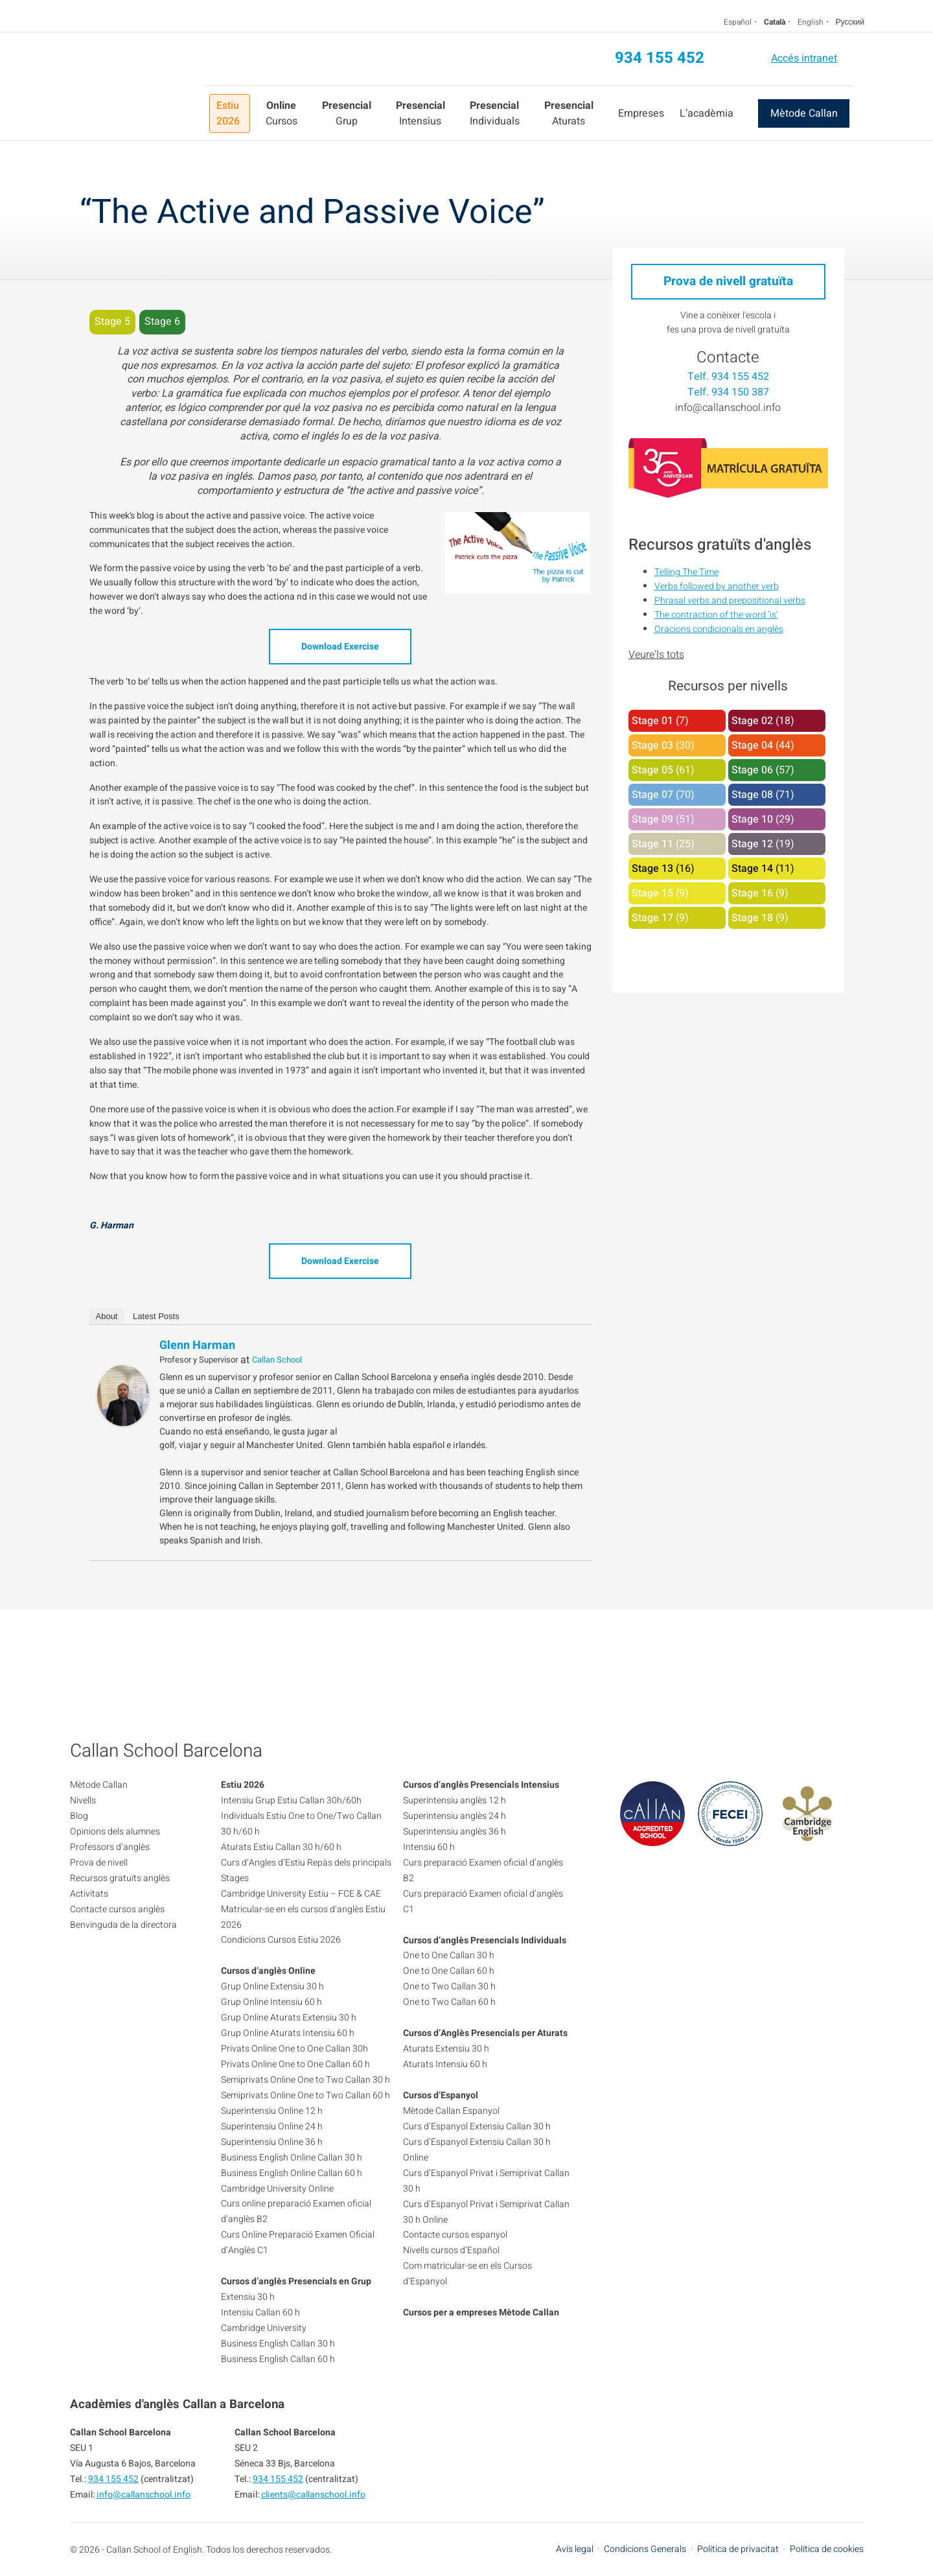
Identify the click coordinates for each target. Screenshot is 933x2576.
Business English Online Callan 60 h (291, 2173)
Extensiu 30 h (248, 2297)
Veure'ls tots (656, 654)
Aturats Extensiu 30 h (446, 2048)
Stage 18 (752, 918)
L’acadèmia (706, 113)
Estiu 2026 (228, 113)
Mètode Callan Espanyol (451, 2111)
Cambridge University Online (277, 2188)
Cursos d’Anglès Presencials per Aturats (485, 2033)
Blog (79, 1816)
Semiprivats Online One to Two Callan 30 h (305, 2080)
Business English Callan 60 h (278, 2359)
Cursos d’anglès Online (268, 1971)
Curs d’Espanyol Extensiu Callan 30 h (477, 2126)
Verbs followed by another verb (716, 586)
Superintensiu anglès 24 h (454, 1816)
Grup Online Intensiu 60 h (271, 2002)
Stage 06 (752, 770)
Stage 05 (652, 770)
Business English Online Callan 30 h (291, 2157)
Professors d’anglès (110, 1847)
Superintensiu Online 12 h (272, 2111)
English (811, 22)
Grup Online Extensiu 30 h (272, 1986)
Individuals (495, 113)
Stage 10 (752, 819)
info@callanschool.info (728, 408)
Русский (849, 22)
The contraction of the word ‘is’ (716, 615)
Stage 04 (752, 745)
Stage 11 (652, 844)
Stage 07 (652, 794)
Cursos (281, 113)
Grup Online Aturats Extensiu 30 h (288, 2017)
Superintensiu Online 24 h (272, 2126)
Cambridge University (263, 2328)
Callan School (277, 1359)
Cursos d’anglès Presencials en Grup (296, 2281)
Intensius (420, 113)
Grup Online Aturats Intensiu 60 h (287, 2033)
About (107, 1316)
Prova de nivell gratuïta (728, 281)
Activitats (89, 1894)
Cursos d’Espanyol (440, 2095)
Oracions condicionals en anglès (718, 629)
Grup (346, 113)
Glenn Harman (197, 1345)
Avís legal (574, 2549)
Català (774, 22)
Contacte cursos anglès (117, 1909)
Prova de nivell (99, 1862)
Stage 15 (652, 893)
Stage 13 (652, 868)
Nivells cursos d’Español (451, 2250)
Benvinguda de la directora (123, 1925)
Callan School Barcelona (137, 86)
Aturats (568, 113)
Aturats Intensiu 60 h (445, 2064)
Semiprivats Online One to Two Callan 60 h (305, 2095)
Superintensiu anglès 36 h (454, 1831)
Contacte (728, 357)
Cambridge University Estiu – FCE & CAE (301, 1894)
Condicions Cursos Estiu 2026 (281, 1940)
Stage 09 (652, 819)
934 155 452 (659, 58)
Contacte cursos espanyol (455, 2235)
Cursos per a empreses (450, 2312)
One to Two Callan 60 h (449, 2002)
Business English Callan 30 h (278, 2343)
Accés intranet (804, 58)
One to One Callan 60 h (448, 1971)
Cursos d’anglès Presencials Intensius (481, 1785)
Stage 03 (652, 745)
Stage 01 (652, 721)
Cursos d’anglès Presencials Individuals (484, 1940)
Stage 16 (752, 893)
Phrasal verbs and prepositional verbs (729, 600)
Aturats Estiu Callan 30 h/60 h (281, 1847)
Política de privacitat (738, 2549)
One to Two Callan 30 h (449, 1986)
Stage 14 (752, 868)
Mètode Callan (804, 113)
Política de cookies (827, 2549)
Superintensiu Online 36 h (272, 2142)
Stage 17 (652, 918)
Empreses (641, 113)
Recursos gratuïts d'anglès (719, 544)
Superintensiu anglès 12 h (454, 1800)
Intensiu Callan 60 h (260, 2312)
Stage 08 (752, 794)
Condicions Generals (645, 2549)
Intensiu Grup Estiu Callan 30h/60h (291, 1800)
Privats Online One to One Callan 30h (294, 2048)
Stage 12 (752, 844)
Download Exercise (340, 646)
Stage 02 (752, 721)
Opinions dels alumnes (115, 1831)
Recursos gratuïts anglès (120, 1878)
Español (738, 22)
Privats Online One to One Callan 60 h (295, 2064)
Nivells (83, 1800)
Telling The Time (686, 572)
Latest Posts (156, 1316)
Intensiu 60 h (429, 1847)
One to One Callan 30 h (448, 1955)
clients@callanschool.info (313, 2494)
